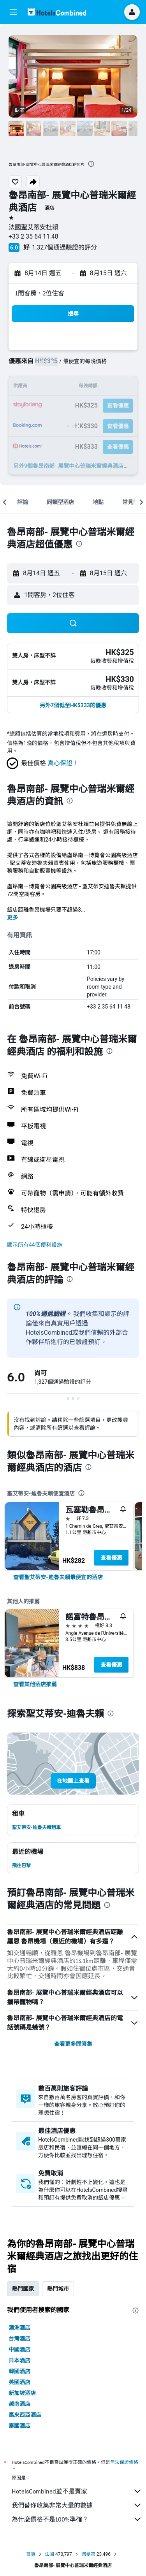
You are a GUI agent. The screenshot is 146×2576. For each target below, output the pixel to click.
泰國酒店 (19, 2426)
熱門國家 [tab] (23, 2289)
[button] (13, 12)
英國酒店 (19, 2382)
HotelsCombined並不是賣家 (77, 2491)
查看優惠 (111, 1558)
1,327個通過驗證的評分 (64, 247)
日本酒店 (19, 2360)
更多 (12, 917)
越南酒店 (19, 2404)
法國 (49, 2554)
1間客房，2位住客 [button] (39, 293)
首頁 (30, 2554)
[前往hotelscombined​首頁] (56, 12)
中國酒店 (19, 2349)
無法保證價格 (124, 2462)
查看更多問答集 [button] (73, 2044)
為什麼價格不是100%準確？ (77, 2519)
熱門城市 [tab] (58, 2289)
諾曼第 (88, 2554)
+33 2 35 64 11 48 (33, 236)
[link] (58, 1577)
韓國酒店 (19, 2371)
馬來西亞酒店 (25, 2415)
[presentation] (91, 163)
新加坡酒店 (22, 2393)
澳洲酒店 (19, 2328)
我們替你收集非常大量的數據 (77, 2505)
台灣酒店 (19, 2338)
